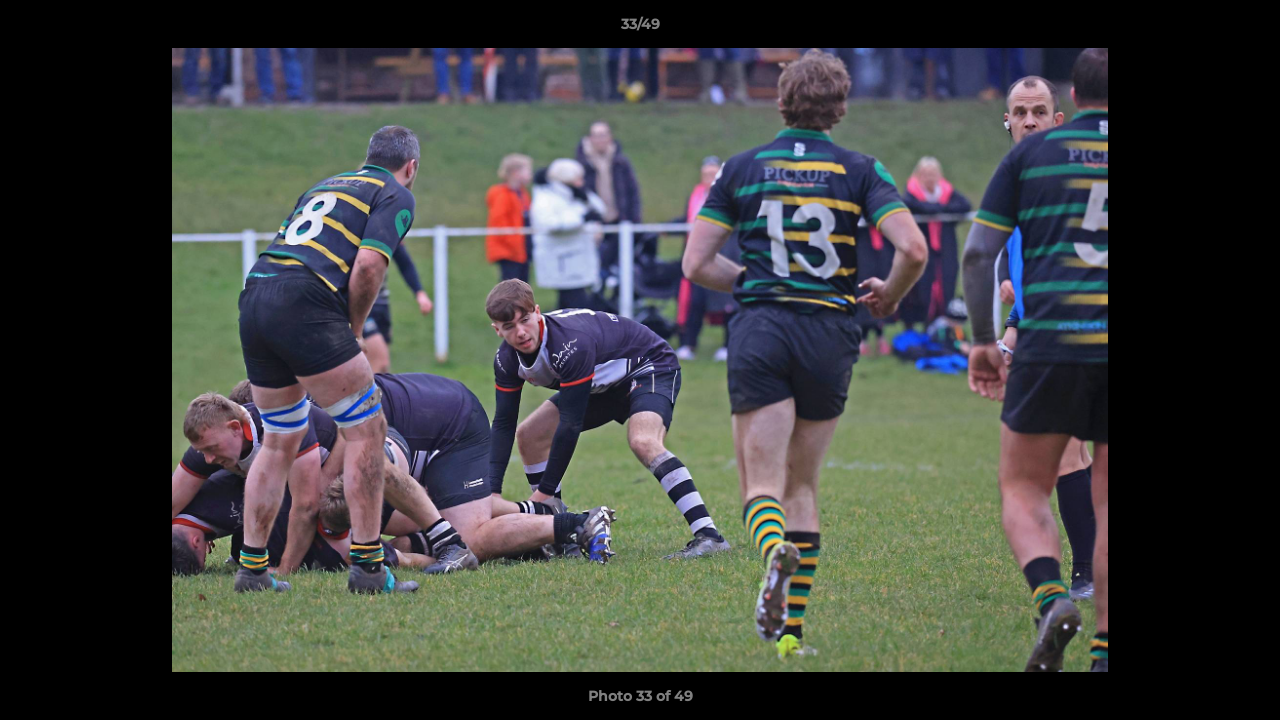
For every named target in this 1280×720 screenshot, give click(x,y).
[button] (1244, 29)
